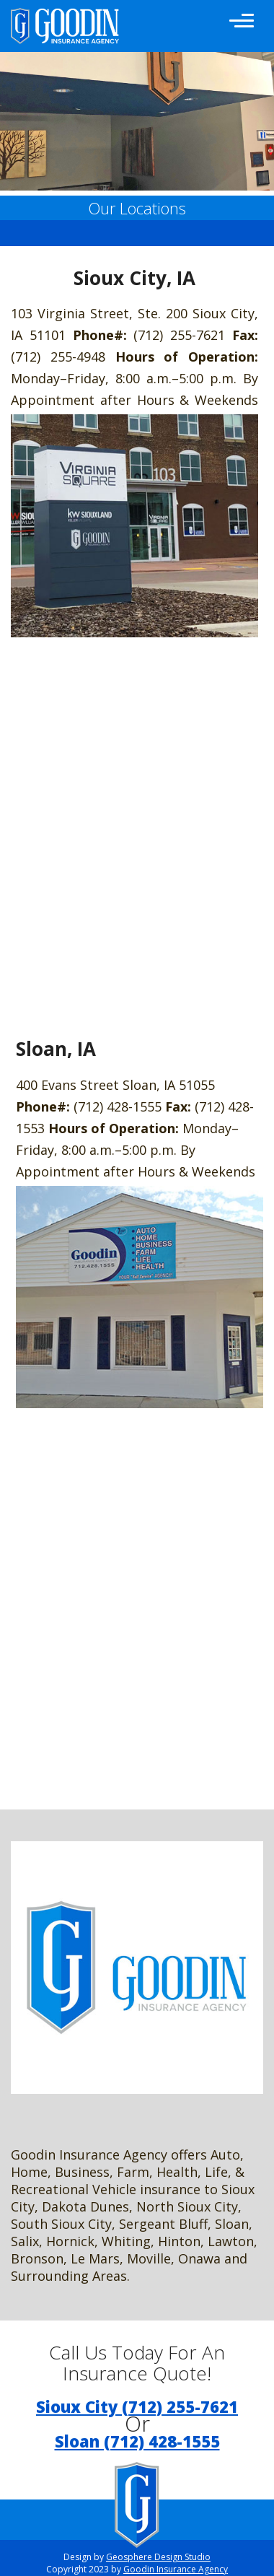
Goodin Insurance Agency (175, 2569)
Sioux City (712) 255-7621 (137, 2406)
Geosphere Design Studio (158, 2557)
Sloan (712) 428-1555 (137, 2441)
